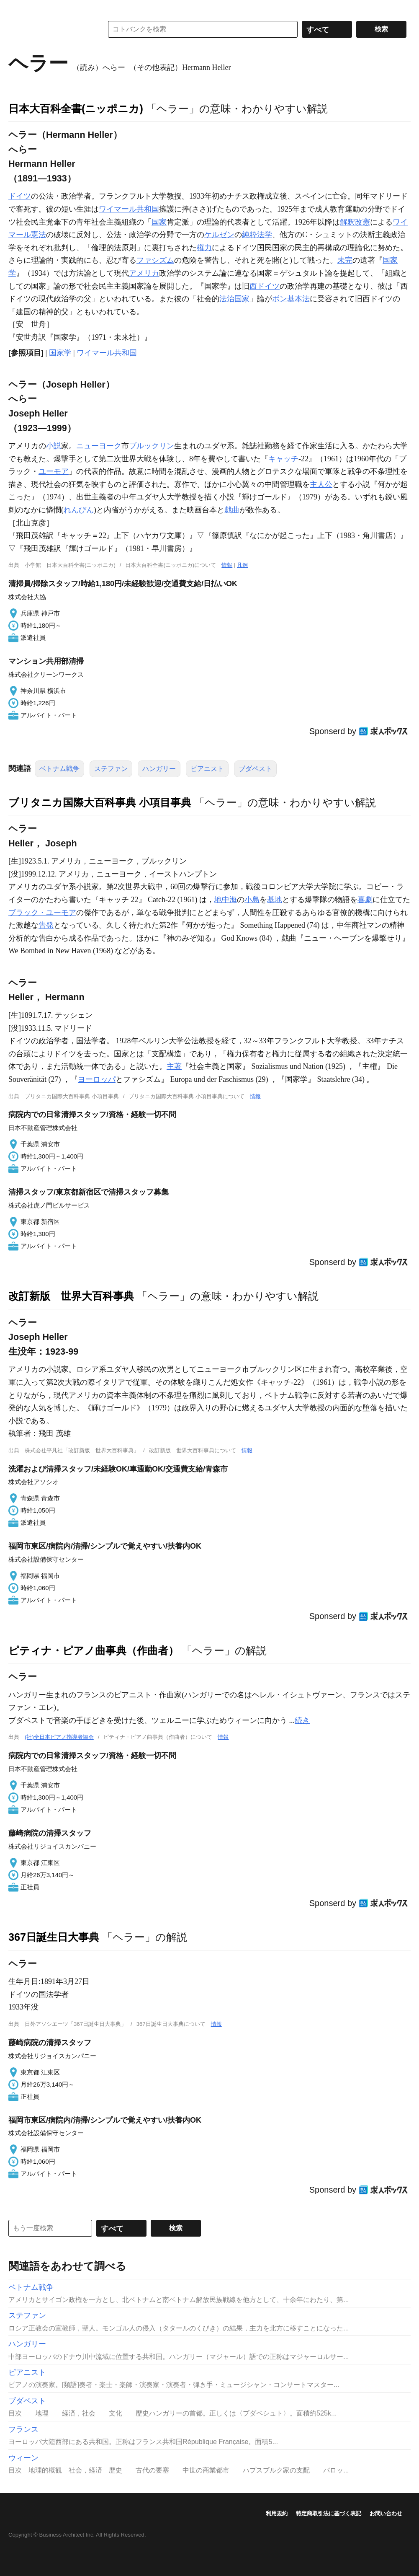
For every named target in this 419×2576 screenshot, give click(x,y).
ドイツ (19, 196)
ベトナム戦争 (59, 768)
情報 (226, 565)
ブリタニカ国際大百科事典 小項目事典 (99, 802)
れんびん (79, 510)
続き (302, 1720)
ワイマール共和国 (129, 209)
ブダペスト (255, 768)
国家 (159, 222)
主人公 (321, 484)
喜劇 (365, 899)
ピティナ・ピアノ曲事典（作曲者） (93, 1650)
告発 (46, 925)
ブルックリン (151, 446)
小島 (252, 899)
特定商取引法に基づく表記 (328, 2513)
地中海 (225, 899)
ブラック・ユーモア (42, 912)
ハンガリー (159, 768)
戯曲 (231, 510)
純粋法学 (257, 234)
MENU (16, 8)
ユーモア (54, 471)
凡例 (242, 565)
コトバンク (49, 29)
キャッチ (283, 459)
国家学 (60, 353)
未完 (344, 260)
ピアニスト (207, 768)
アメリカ (144, 273)
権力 (204, 247)
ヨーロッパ (97, 1079)
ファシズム (155, 260)
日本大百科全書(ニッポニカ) (75, 108)
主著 (174, 1066)
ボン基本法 (291, 299)
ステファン (111, 768)
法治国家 (234, 299)
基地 (274, 899)
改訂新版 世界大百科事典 (71, 1296)
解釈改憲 (355, 222)
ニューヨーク (98, 446)
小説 (53, 446)
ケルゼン (219, 234)
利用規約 (277, 2513)
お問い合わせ (386, 2513)
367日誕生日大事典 (53, 1937)
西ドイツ (264, 286)
